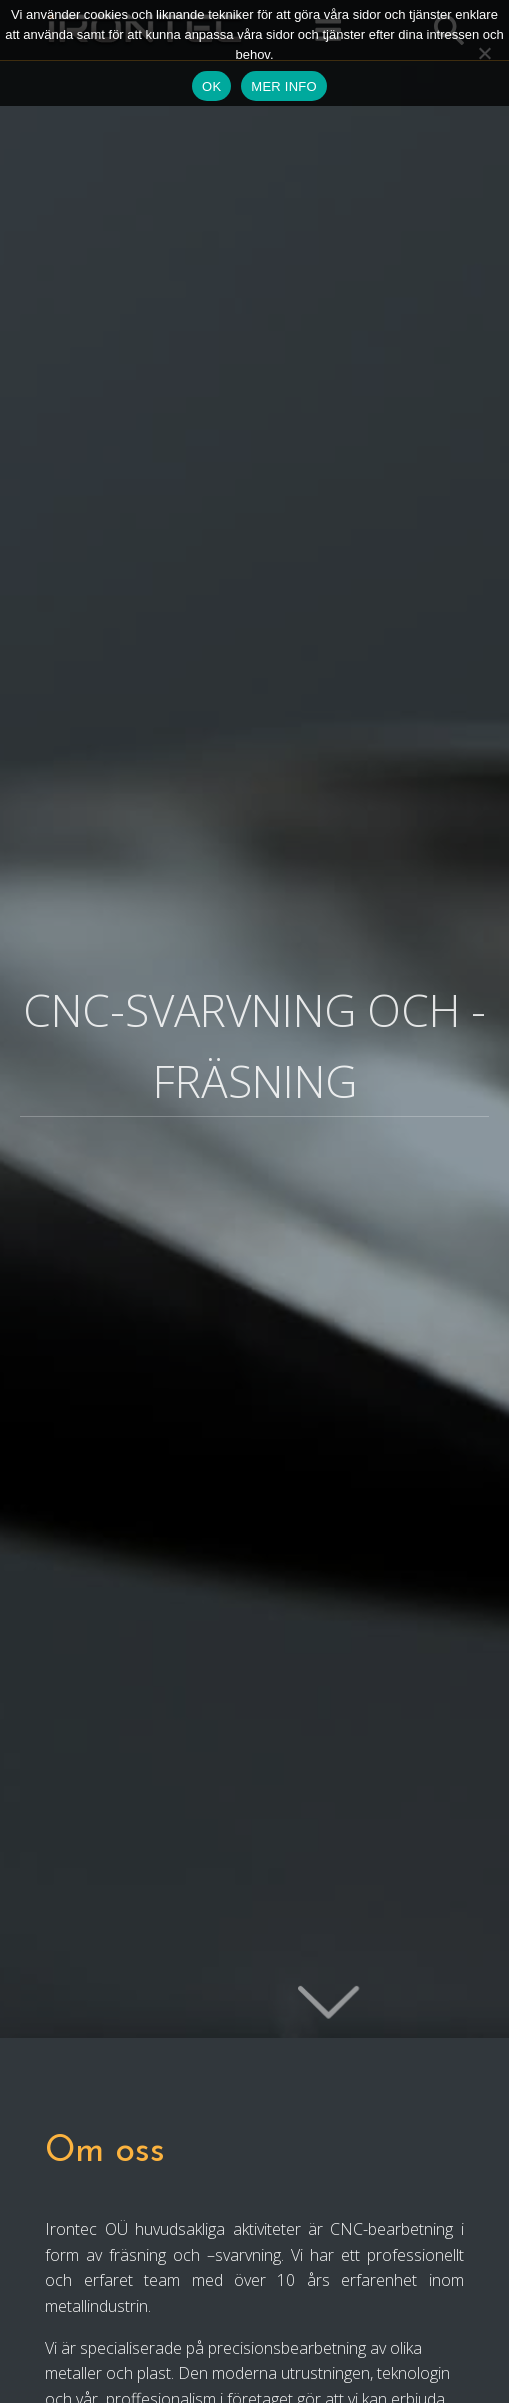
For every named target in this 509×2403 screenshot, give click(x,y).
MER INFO (284, 86)
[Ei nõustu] (484, 53)
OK (211, 86)
